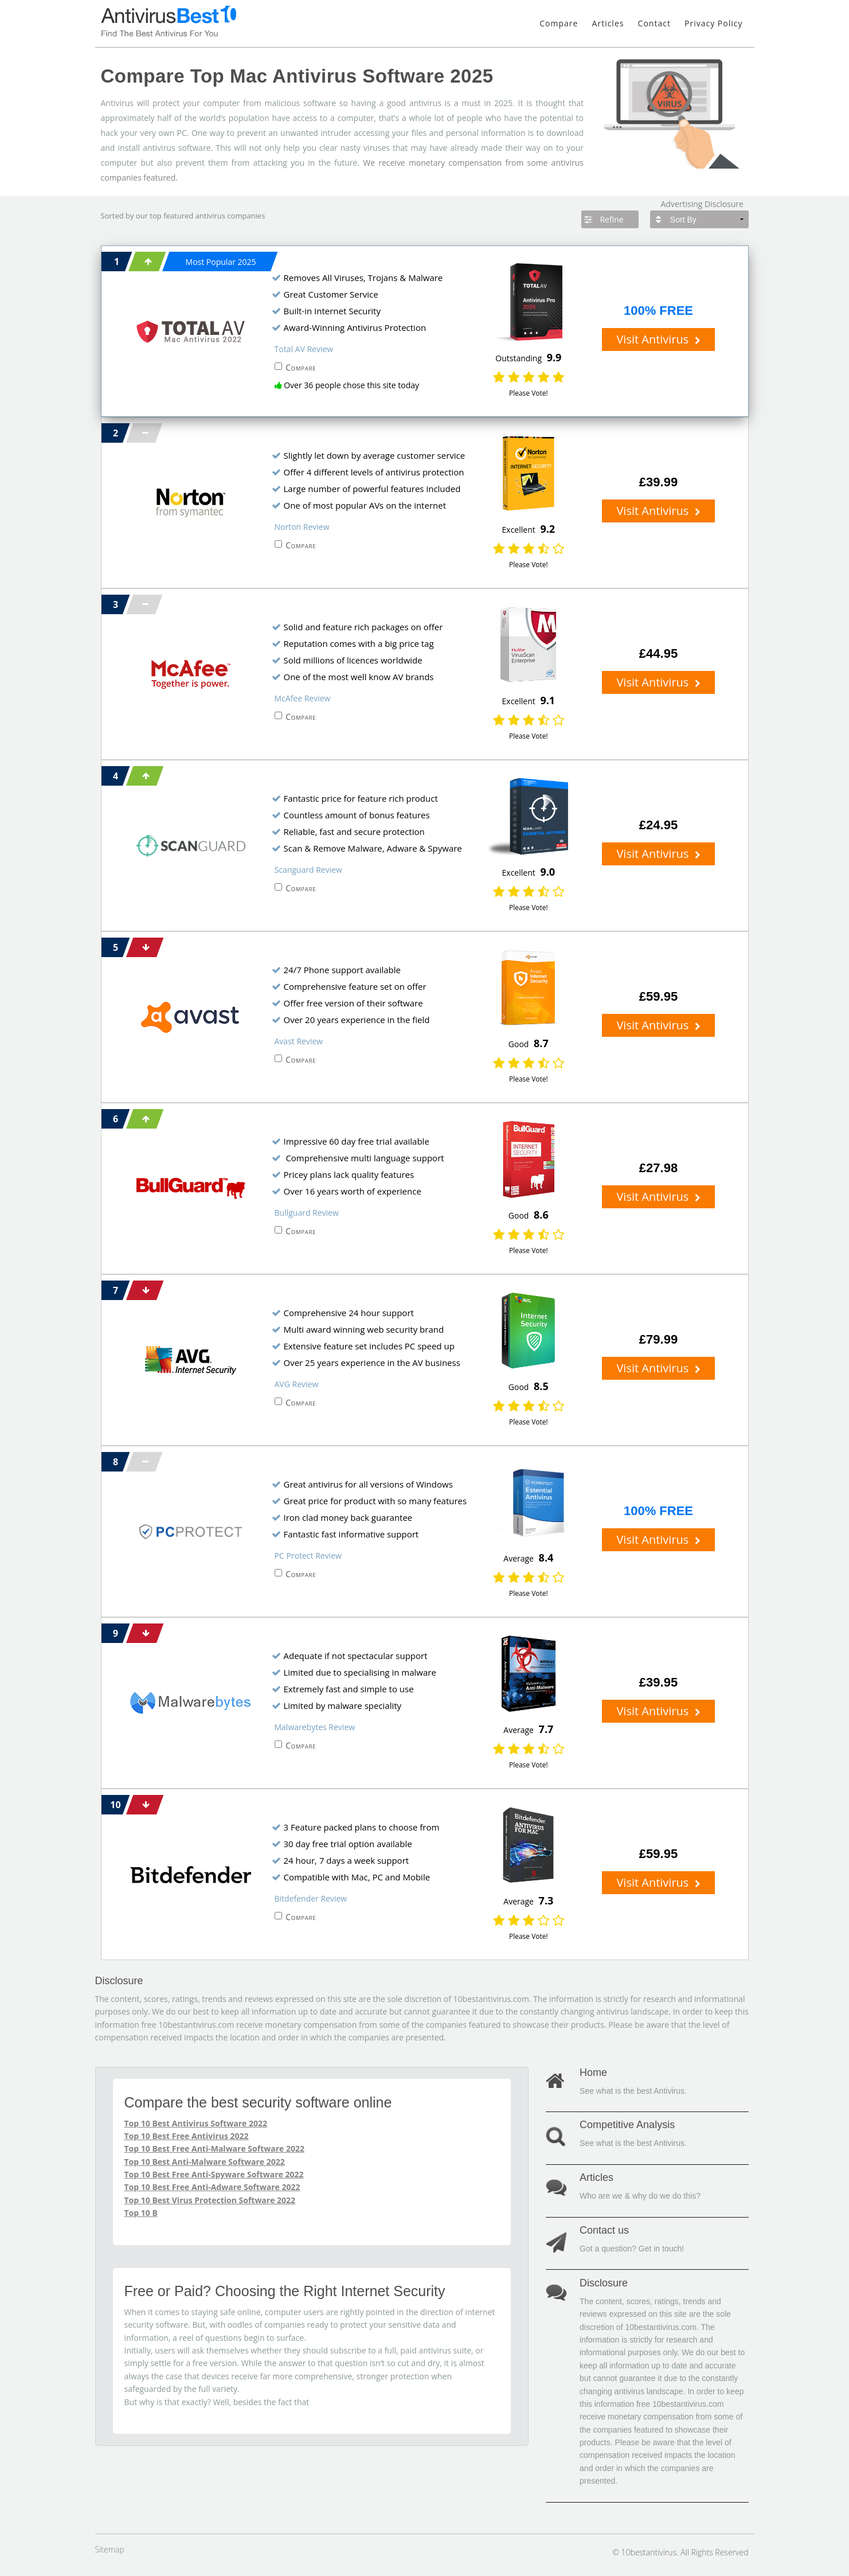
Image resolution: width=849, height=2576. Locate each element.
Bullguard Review (307, 1212)
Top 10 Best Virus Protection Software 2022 (210, 2200)
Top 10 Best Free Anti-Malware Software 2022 (214, 2148)
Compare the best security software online (258, 2102)
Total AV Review (304, 349)
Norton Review (302, 526)
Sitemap (109, 2549)
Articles (608, 23)
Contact (654, 23)
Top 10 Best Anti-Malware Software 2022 (204, 2161)
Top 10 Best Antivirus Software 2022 (195, 2123)
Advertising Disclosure (702, 203)
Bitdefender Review (311, 1898)
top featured (171, 215)
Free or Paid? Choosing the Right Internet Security (284, 2291)
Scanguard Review (308, 869)
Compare (558, 23)
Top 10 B (141, 2212)
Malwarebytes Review (315, 1727)
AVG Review (297, 1384)
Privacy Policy (713, 23)
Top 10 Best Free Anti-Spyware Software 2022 (214, 2174)
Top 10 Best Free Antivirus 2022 (186, 2135)
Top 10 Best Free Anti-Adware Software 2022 (212, 2186)
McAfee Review (303, 698)
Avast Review (299, 1041)
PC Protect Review (308, 1555)
